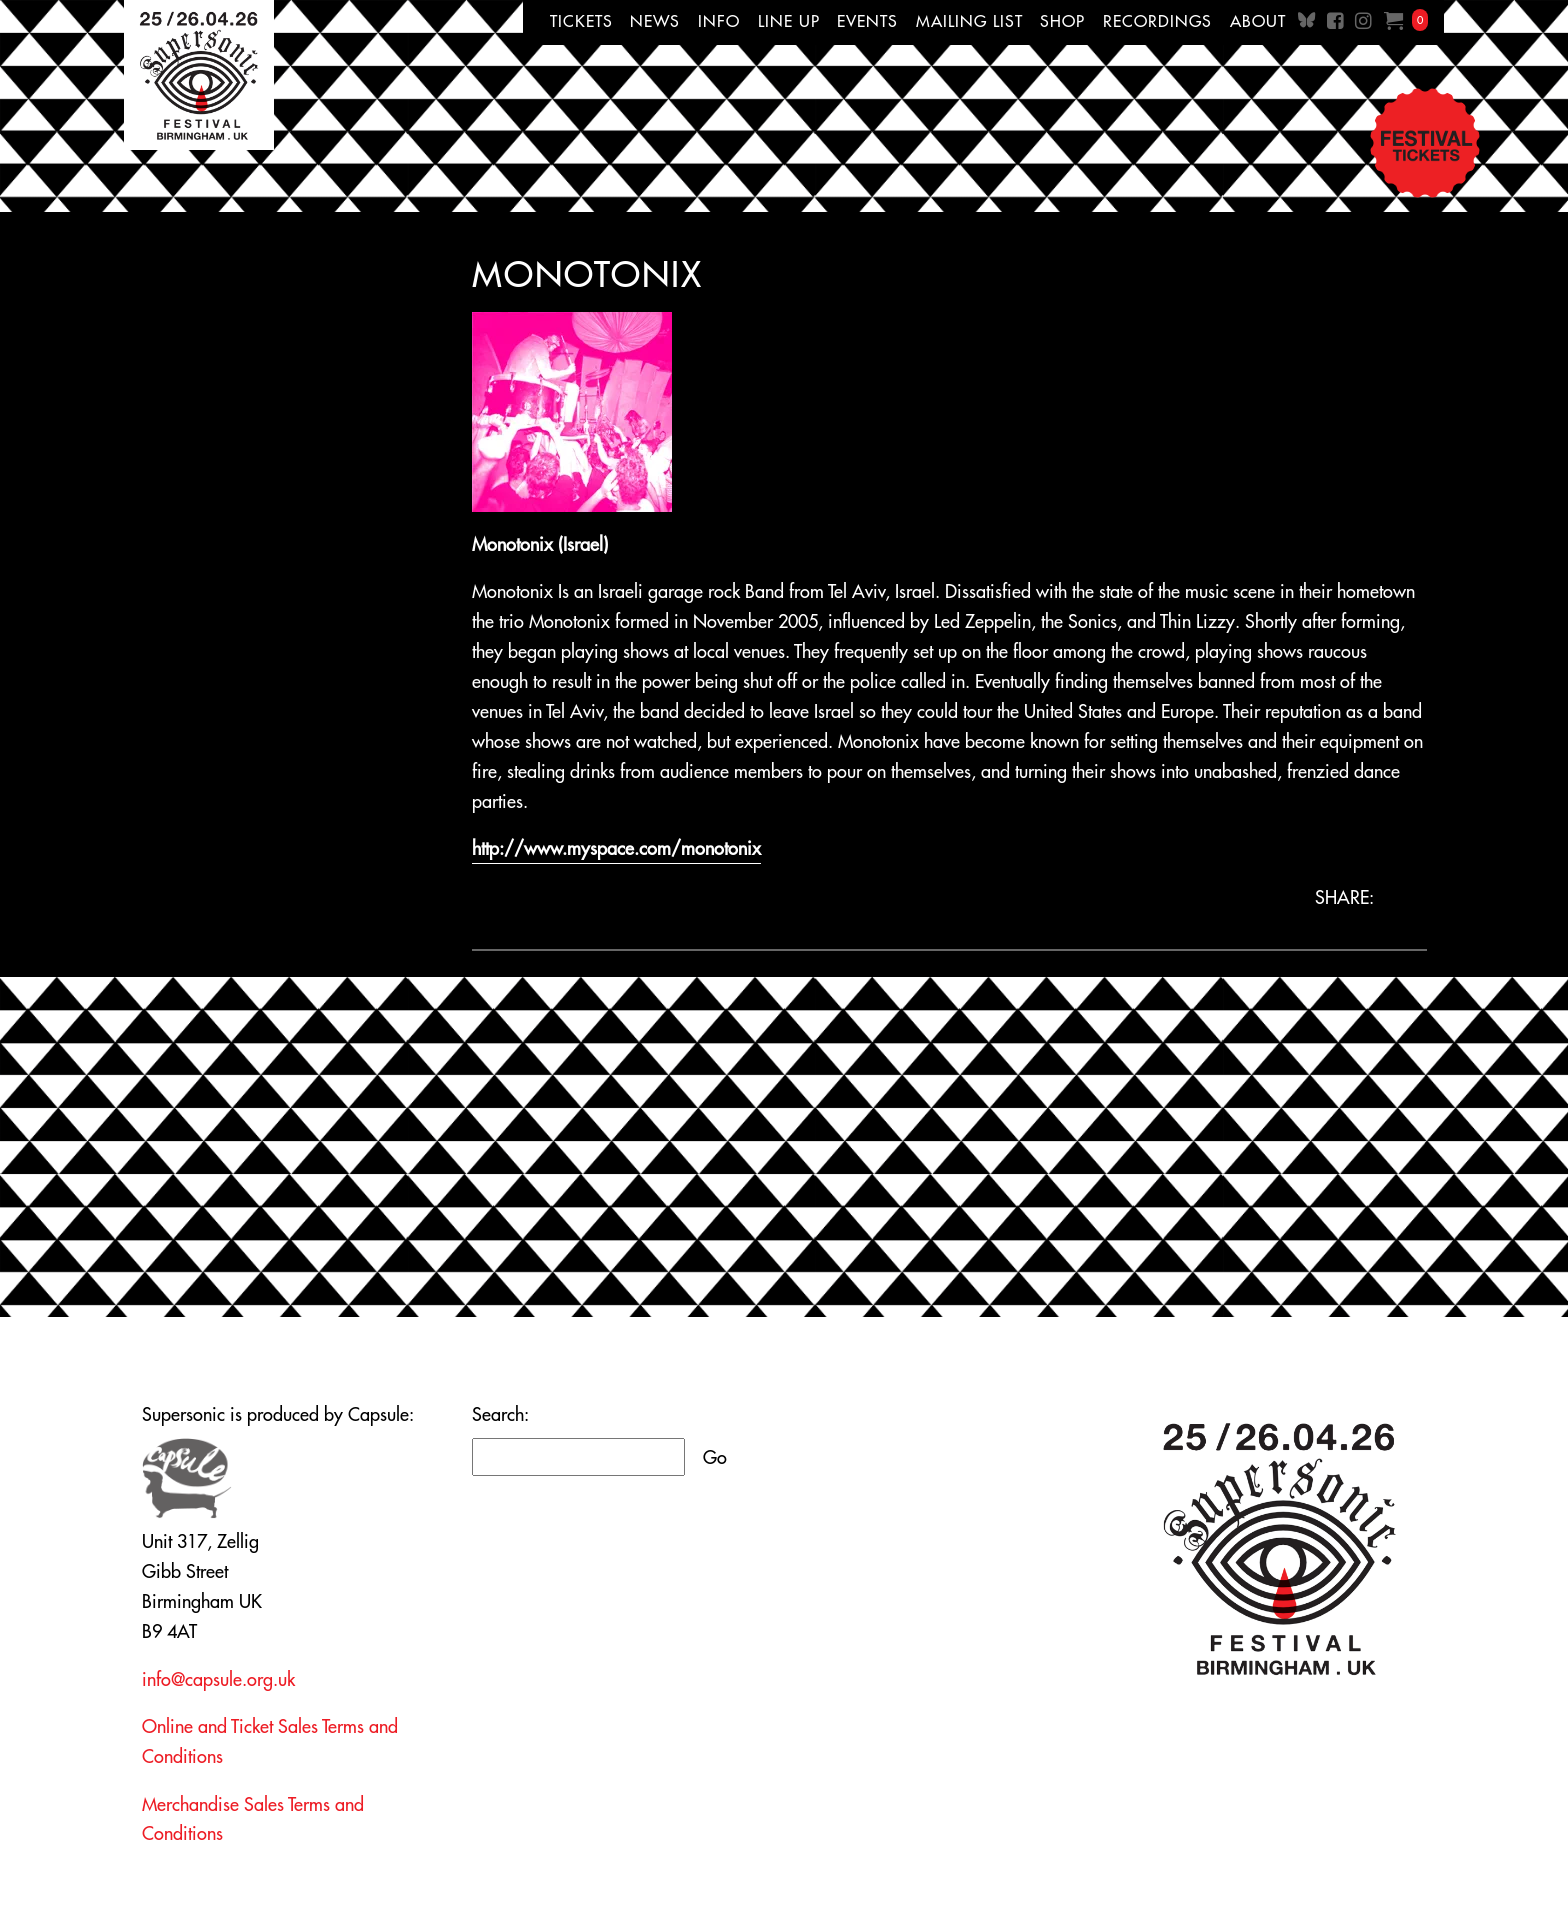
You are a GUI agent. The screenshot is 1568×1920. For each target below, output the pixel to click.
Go (715, 1457)
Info (719, 21)
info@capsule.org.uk (218, 1679)
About (1258, 21)
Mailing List (969, 21)
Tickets (581, 21)
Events (867, 21)
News (655, 21)
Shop (1062, 21)
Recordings (1157, 21)
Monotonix (587, 274)
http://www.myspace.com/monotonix (616, 848)
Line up (789, 21)
